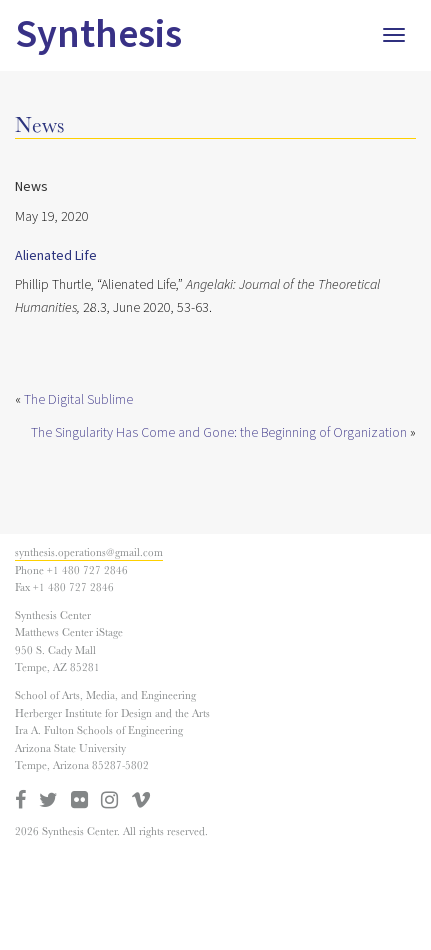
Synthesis (98, 34)
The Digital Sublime (78, 400)
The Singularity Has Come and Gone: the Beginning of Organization (219, 433)
